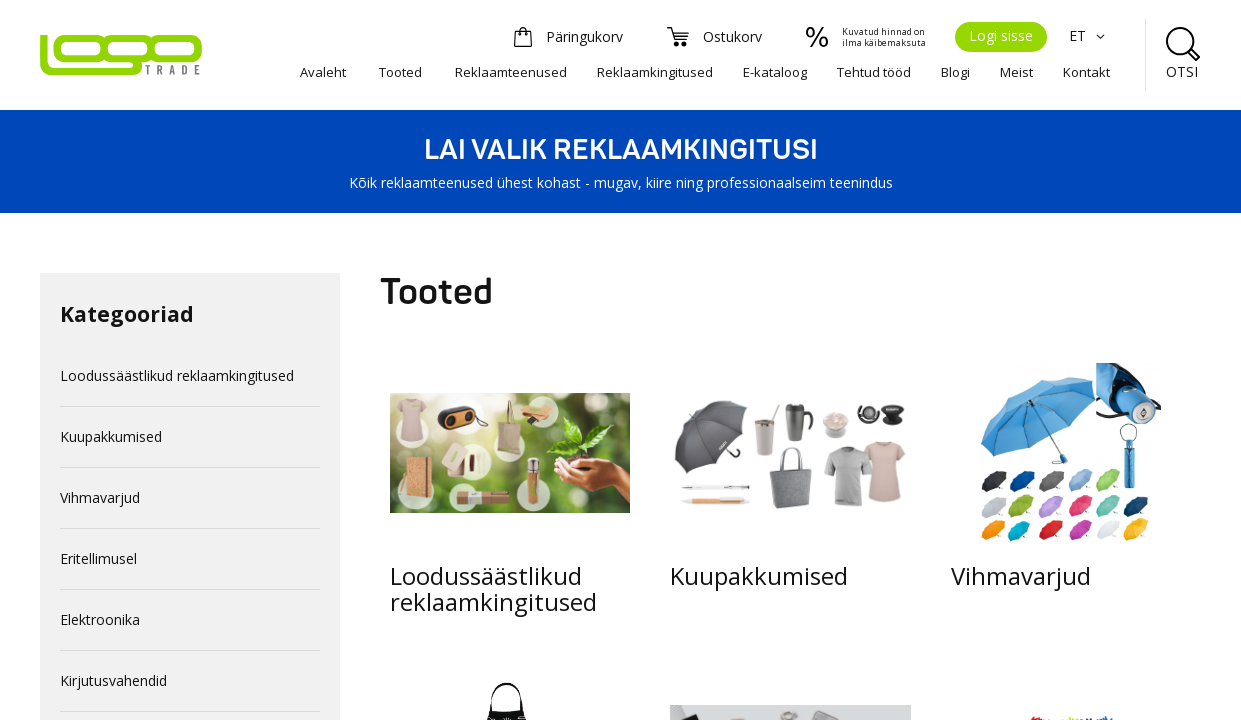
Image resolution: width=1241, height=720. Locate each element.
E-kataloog (775, 72)
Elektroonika (100, 619)
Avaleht (323, 72)
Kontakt (1086, 72)
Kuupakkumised (111, 436)
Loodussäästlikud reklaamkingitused (177, 375)
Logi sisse (1001, 35)
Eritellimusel (98, 558)
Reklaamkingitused (655, 72)
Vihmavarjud (100, 497)
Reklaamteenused (511, 72)
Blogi (955, 72)
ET (1089, 35)
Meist (1016, 72)
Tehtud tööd (874, 72)
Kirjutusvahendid (113, 680)
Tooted (400, 72)
